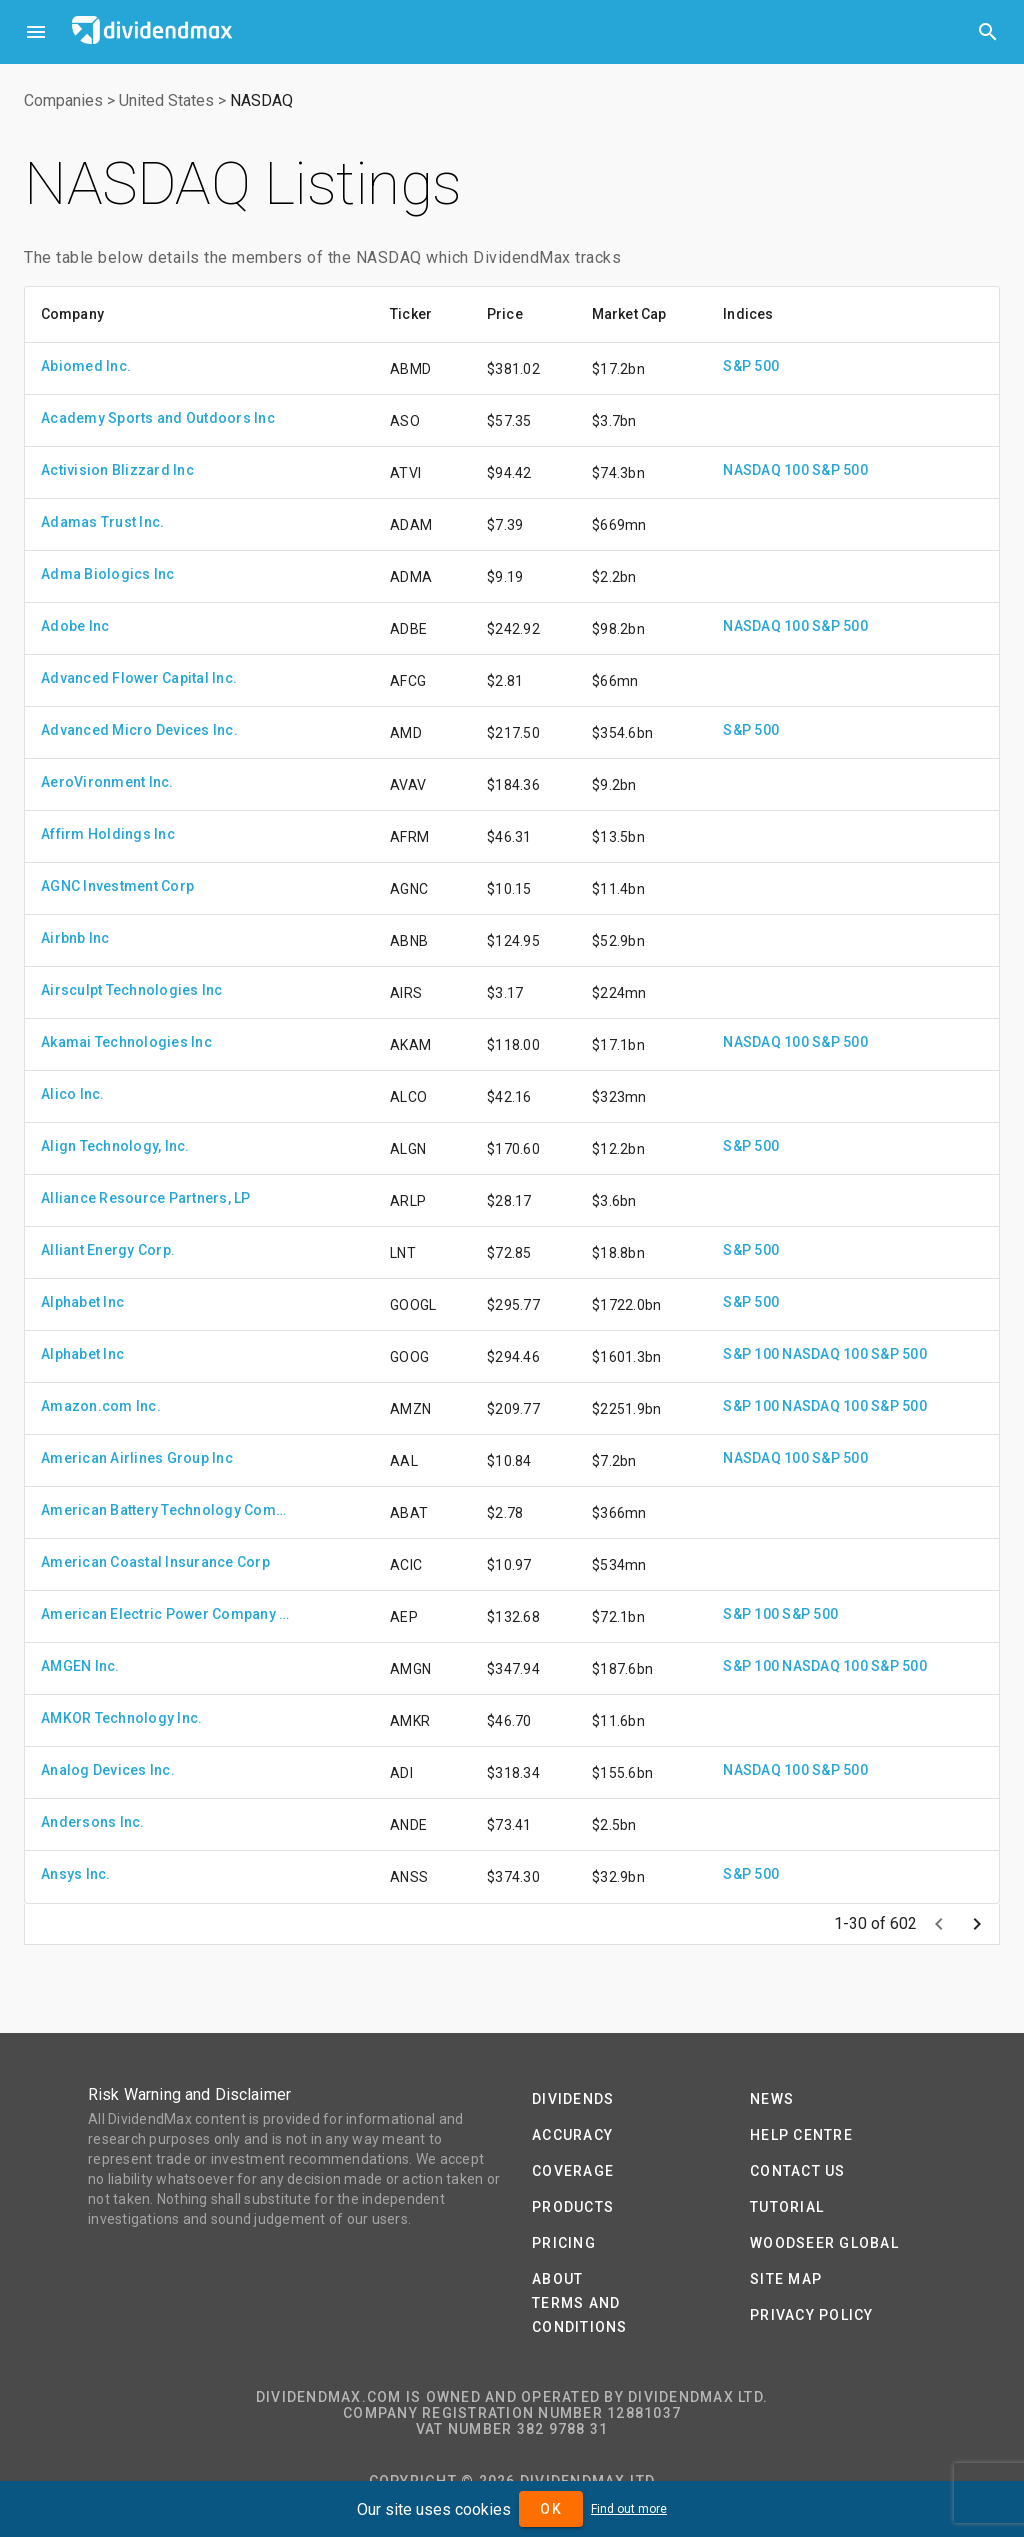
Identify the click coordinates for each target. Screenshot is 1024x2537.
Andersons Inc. (93, 1822)
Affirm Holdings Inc (108, 834)
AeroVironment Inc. (107, 782)
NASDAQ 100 (766, 470)
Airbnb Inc (75, 938)
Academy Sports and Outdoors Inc (158, 418)
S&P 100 (751, 1354)
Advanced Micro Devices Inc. (139, 730)
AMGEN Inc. (80, 1666)
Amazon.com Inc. (101, 1406)
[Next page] (977, 1924)
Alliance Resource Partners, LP (146, 1198)
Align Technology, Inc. (115, 1146)
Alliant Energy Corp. (108, 1250)
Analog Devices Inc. (108, 1770)
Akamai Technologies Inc (126, 1042)
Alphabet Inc (82, 1302)
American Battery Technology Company (166, 1510)
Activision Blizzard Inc (117, 470)
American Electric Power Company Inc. (166, 1614)
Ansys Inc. (76, 1874)
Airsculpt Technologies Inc (132, 990)
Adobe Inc (75, 626)
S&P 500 (751, 366)
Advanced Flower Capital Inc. (139, 678)
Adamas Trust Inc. (102, 522)
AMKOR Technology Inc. (121, 1718)
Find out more (629, 2509)
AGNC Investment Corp (117, 886)
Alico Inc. (73, 1094)
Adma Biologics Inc (108, 574)
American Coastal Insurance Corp (155, 1562)
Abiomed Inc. (86, 366)
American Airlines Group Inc (137, 1458)
